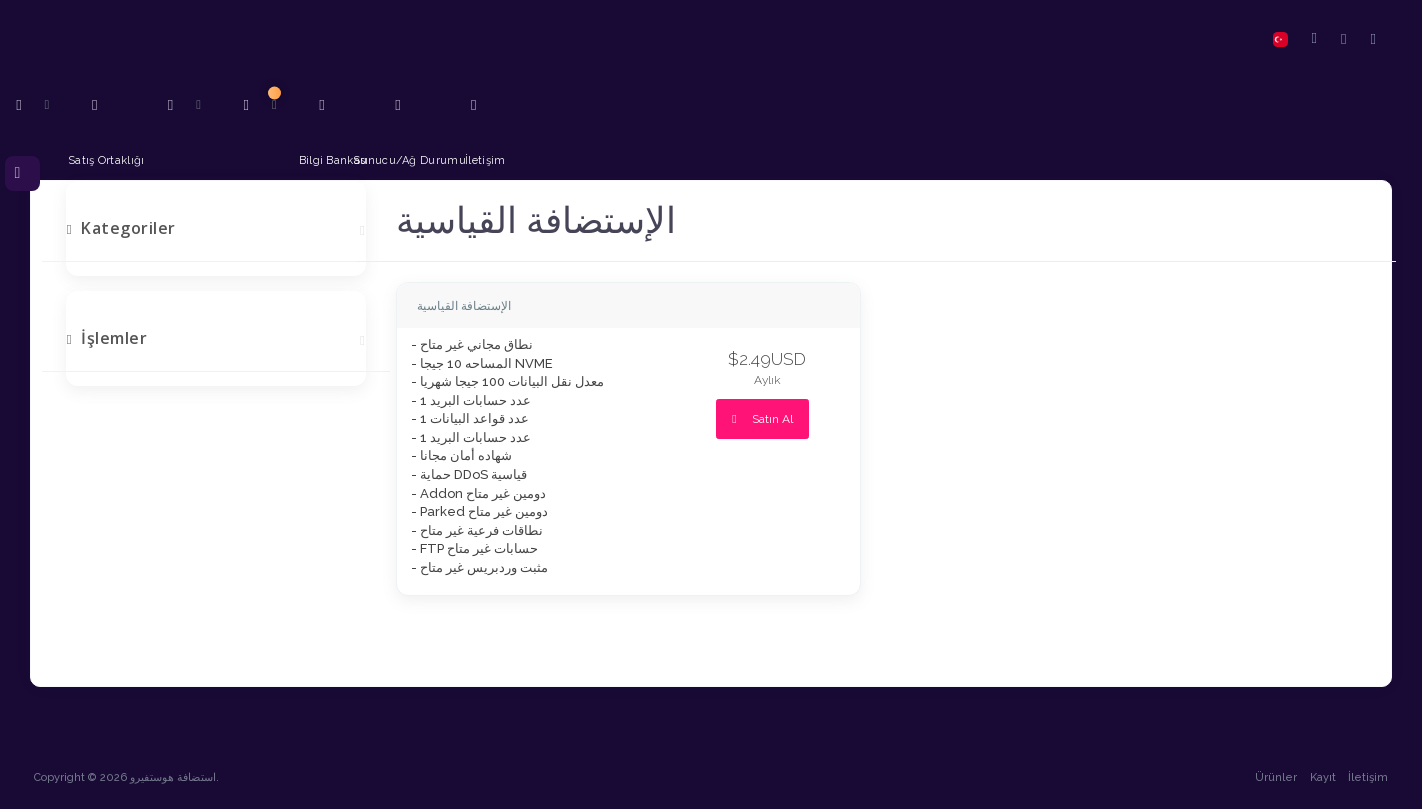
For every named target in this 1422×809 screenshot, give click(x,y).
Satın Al (762, 419)
